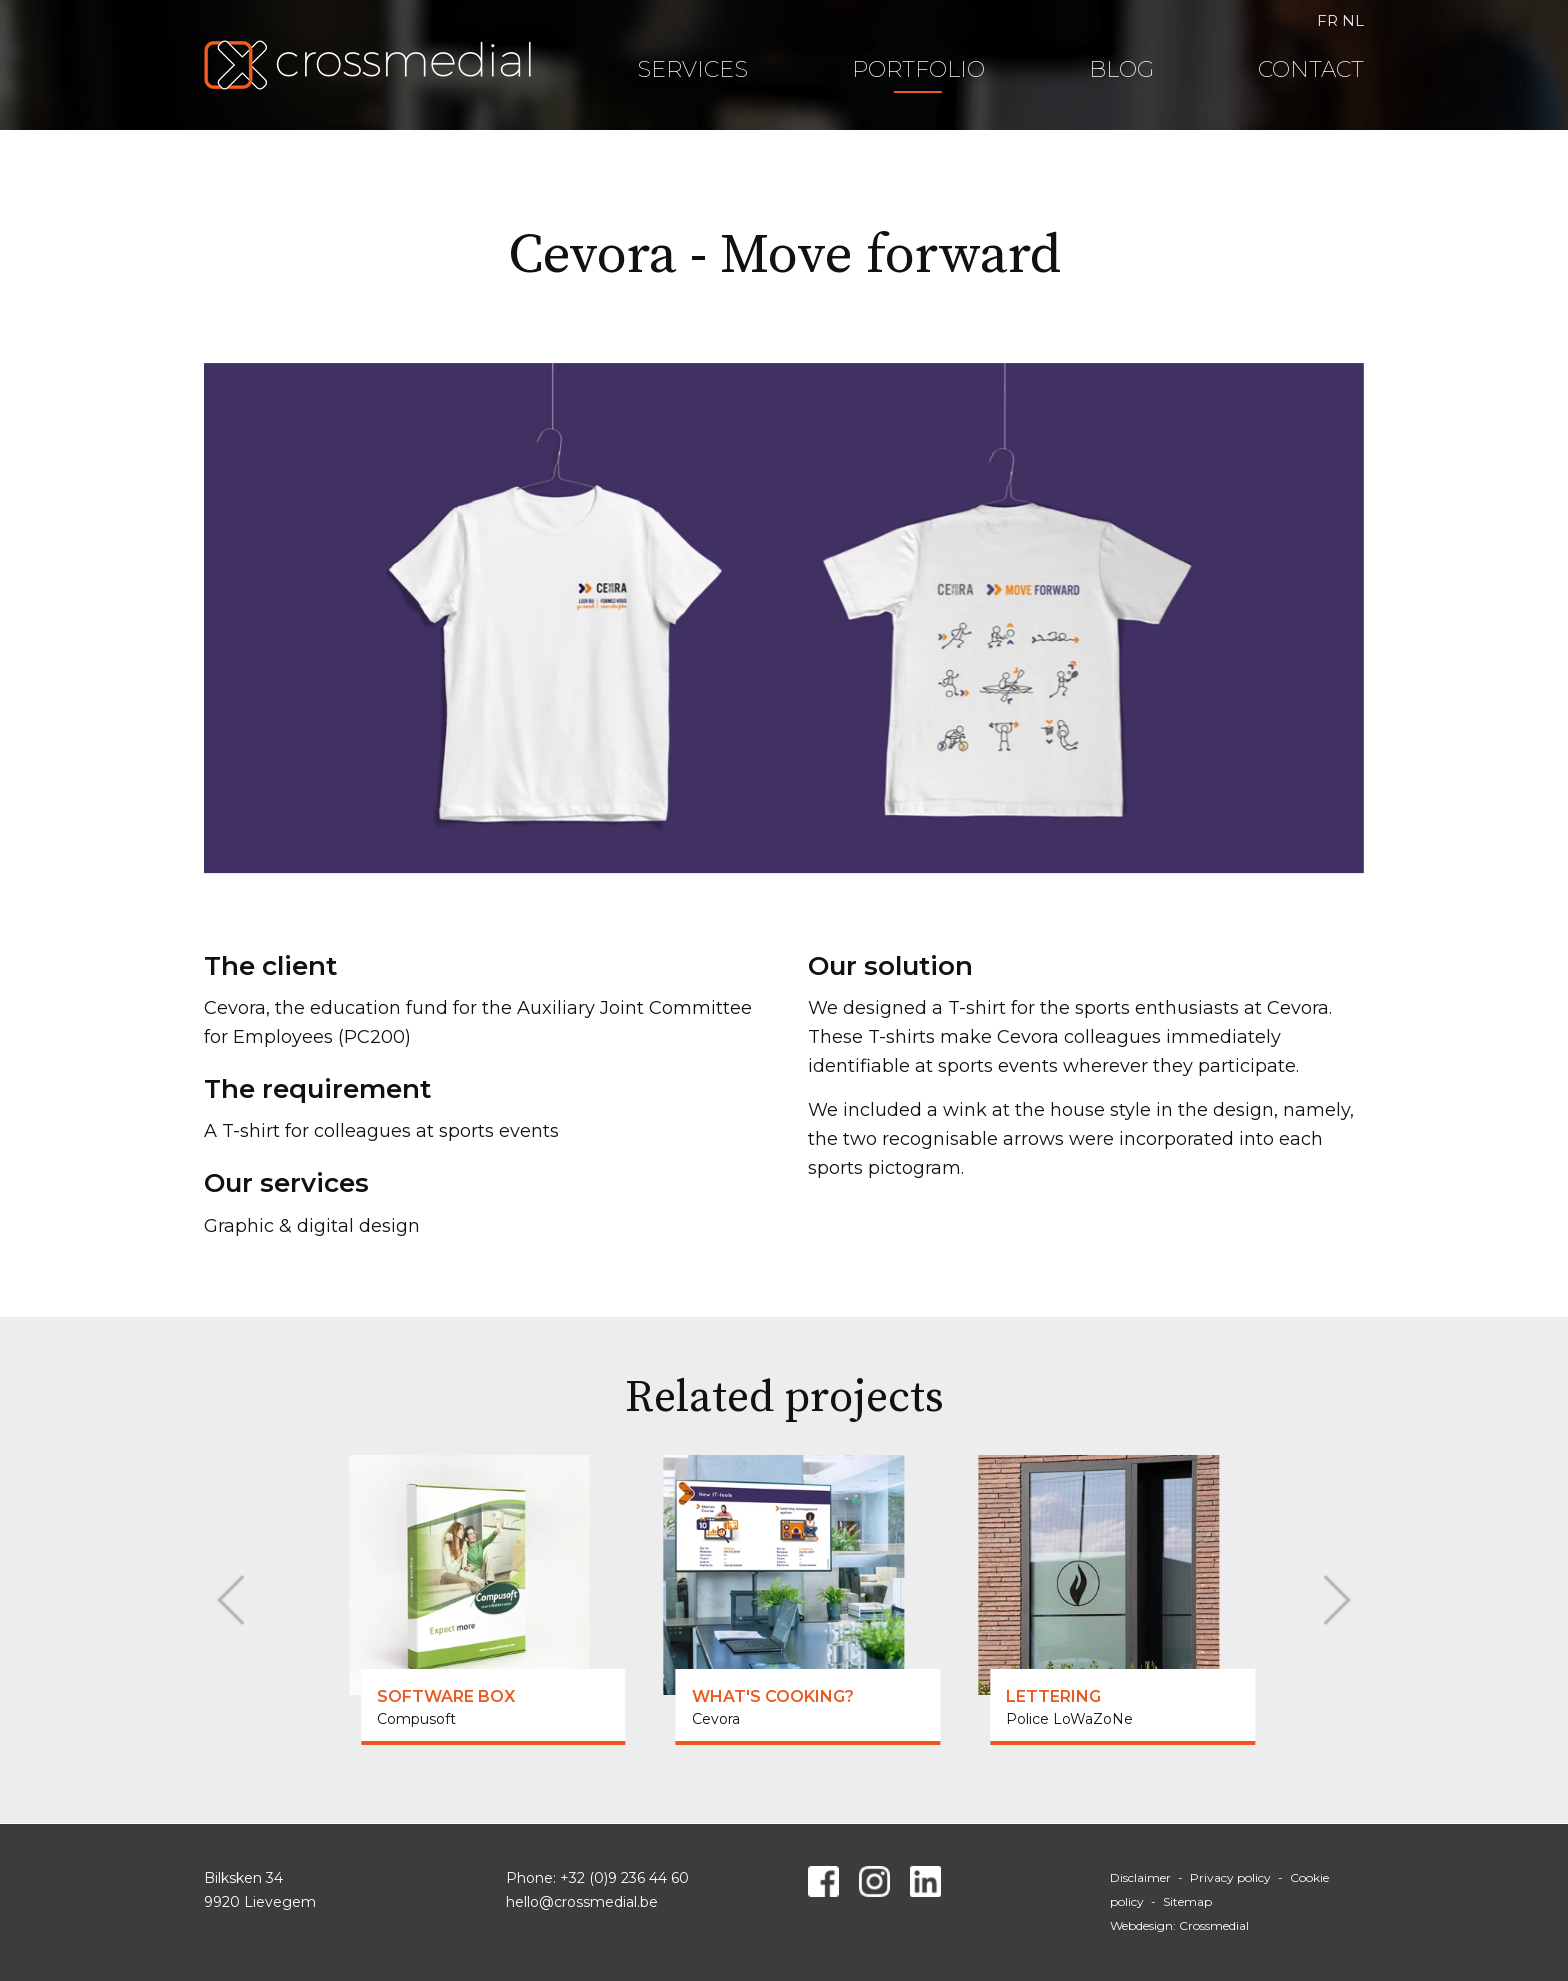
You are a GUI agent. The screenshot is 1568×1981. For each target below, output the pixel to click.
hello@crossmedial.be (582, 1902)
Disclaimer (1140, 1877)
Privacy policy (1230, 1877)
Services (692, 69)
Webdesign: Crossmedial (1179, 1925)
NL (1353, 20)
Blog (1121, 69)
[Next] (1331, 1600)
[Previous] (237, 1600)
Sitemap (1187, 1901)
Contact (1311, 69)
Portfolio (918, 69)
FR (1327, 20)
